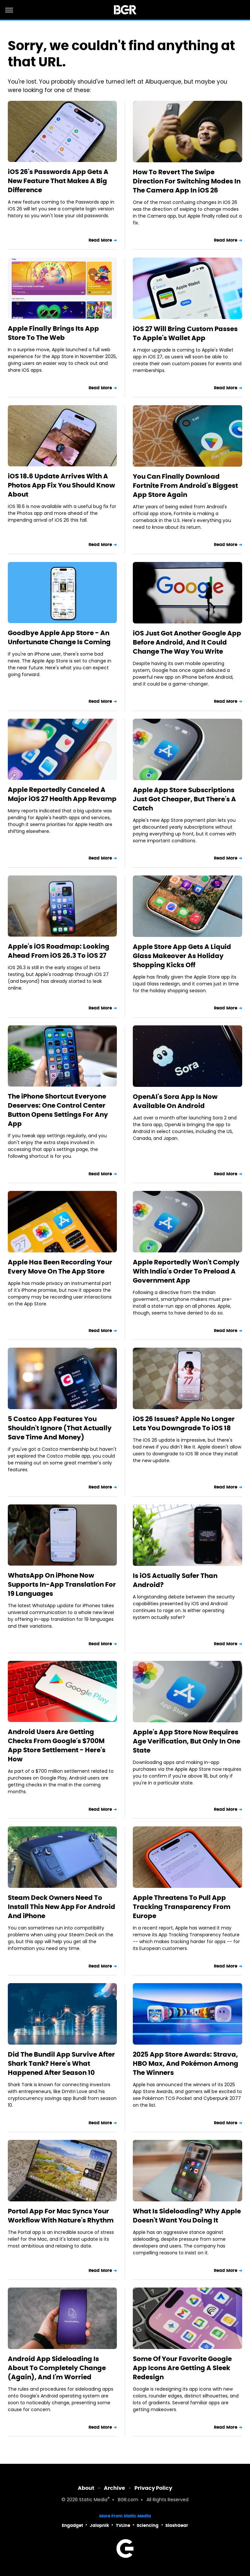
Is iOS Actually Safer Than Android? (175, 1580)
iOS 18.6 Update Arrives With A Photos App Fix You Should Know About (61, 485)
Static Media (93, 2500)
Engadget (72, 2525)
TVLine (123, 2525)
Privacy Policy (153, 2488)
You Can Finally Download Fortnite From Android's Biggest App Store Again (185, 485)
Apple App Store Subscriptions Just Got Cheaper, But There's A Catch (184, 799)
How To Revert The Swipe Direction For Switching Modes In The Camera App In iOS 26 (187, 181)
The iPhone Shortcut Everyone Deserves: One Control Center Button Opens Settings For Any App (58, 1110)
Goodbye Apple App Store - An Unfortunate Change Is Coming (59, 637)
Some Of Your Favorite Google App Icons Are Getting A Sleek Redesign (182, 2368)
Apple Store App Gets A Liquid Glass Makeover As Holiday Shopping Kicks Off (182, 955)
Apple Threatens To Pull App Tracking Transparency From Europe (181, 1906)
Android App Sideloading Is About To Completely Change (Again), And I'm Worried (57, 2368)
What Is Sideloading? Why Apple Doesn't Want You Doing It (187, 2215)
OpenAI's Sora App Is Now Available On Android (175, 1101)
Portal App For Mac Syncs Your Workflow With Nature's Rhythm (61, 2215)
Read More (100, 240)
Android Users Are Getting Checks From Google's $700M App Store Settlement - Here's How (56, 1745)
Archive (114, 2488)
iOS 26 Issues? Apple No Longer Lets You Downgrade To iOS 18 (184, 1423)
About (86, 2488)
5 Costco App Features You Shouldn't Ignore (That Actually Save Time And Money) (60, 1428)
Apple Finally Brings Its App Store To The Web (53, 333)
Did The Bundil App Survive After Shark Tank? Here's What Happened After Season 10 (61, 2063)
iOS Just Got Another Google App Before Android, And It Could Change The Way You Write (187, 642)
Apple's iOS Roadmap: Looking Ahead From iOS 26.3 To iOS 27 (58, 951)
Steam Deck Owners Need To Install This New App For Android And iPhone (61, 1906)
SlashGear (176, 2525)
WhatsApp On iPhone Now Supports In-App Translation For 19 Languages (62, 1584)
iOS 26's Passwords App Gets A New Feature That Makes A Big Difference (58, 180)
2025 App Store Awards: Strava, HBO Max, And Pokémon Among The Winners (185, 2063)
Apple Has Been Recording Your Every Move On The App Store (60, 1266)
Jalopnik (99, 2525)
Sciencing (148, 2525)
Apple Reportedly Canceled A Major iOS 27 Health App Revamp (62, 794)
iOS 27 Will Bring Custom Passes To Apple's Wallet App (185, 333)
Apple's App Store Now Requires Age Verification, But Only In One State (186, 1741)
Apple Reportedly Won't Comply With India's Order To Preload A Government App (186, 1271)
